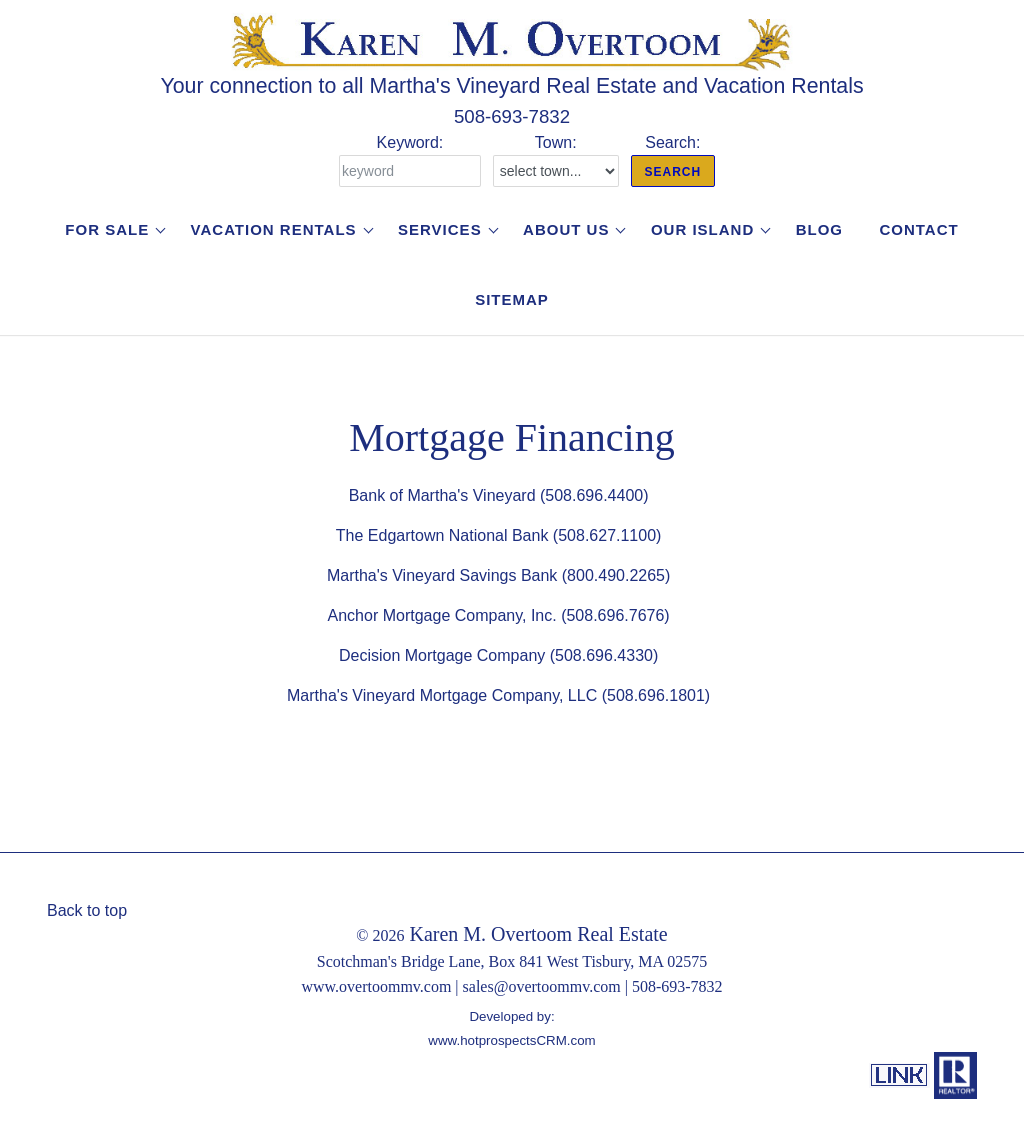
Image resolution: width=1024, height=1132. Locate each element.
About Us (566, 229)
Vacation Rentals (274, 229)
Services (440, 229)
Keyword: (410, 160)
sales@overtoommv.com (542, 986)
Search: (673, 160)
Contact (918, 229)
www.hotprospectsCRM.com (511, 1040)
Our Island (702, 229)
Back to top (87, 910)
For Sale (107, 229)
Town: (556, 160)
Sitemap (512, 299)
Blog (819, 229)
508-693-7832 (512, 116)
